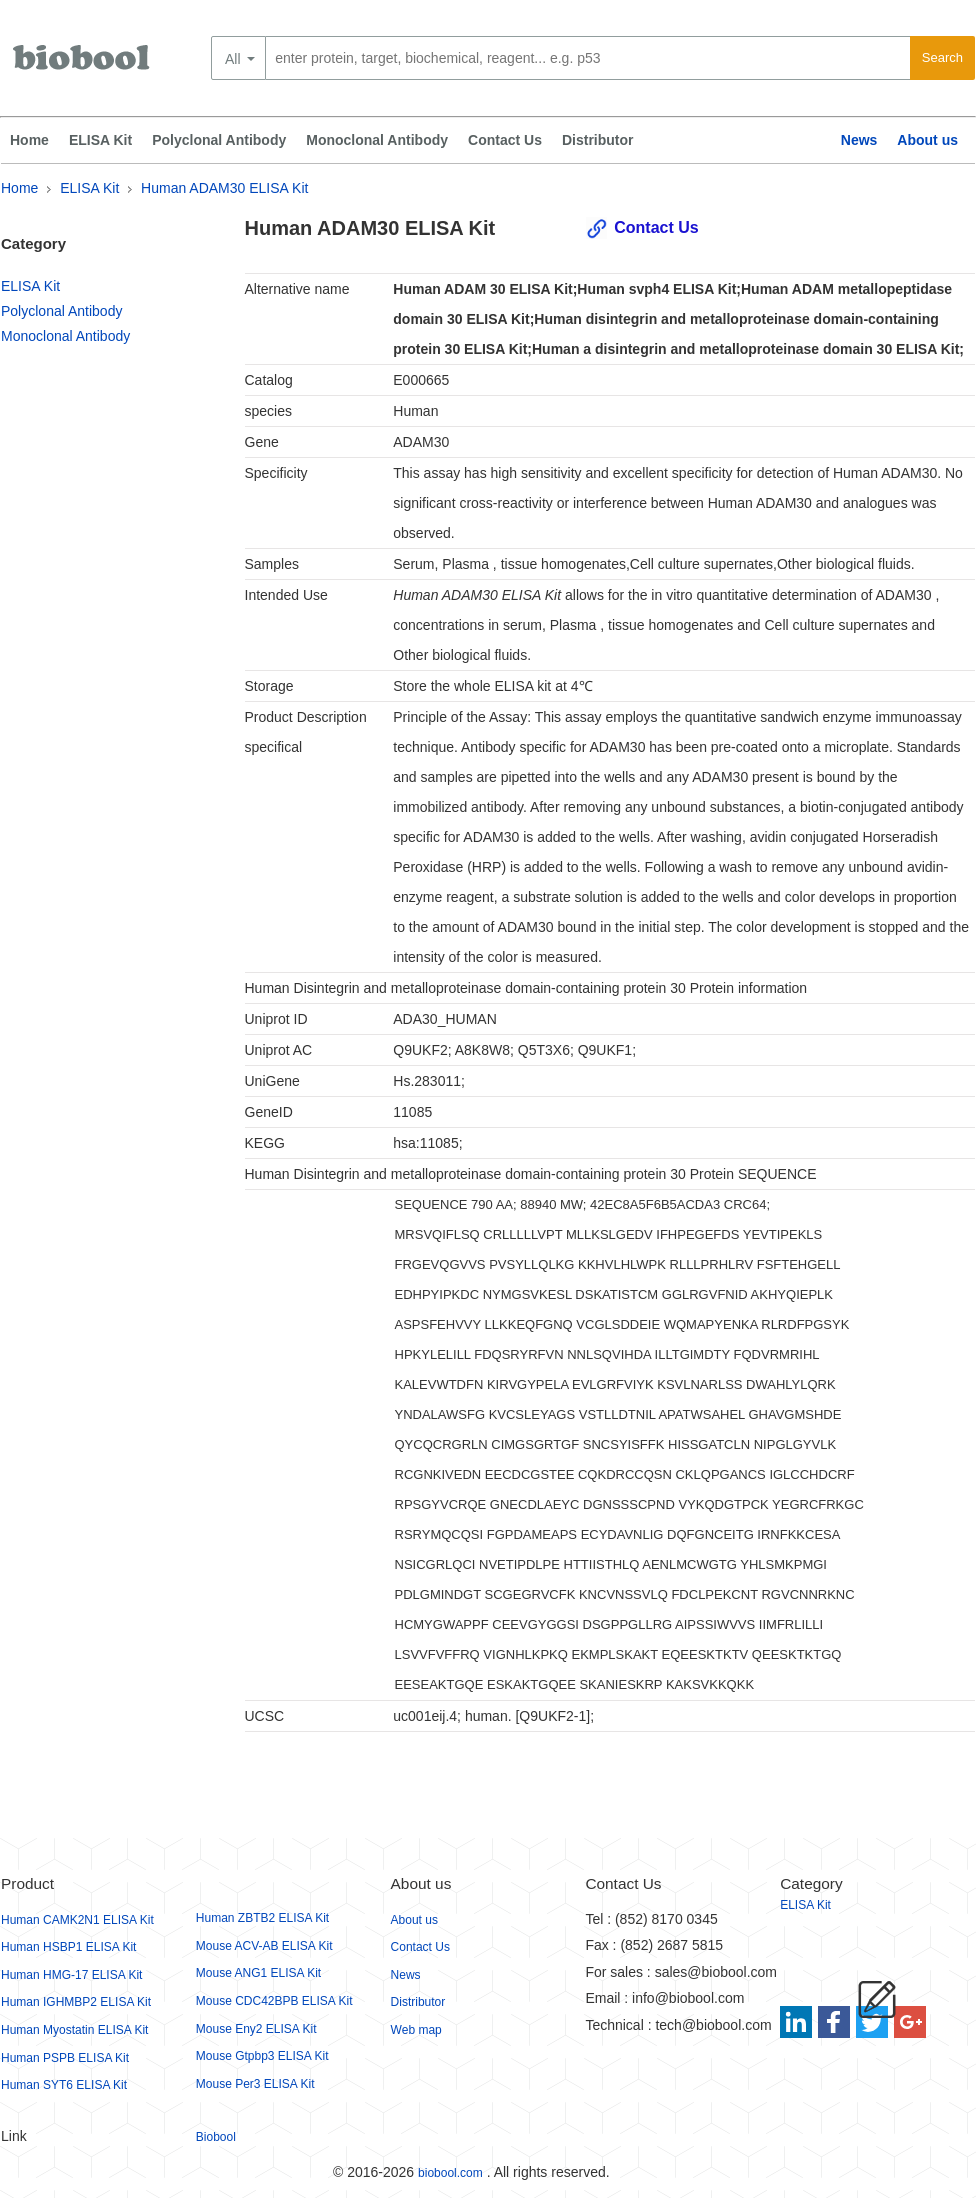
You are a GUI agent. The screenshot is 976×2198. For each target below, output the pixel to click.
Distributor (598, 140)
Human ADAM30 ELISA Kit (224, 188)
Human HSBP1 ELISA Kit (68, 1947)
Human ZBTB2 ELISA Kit (262, 1918)
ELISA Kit (100, 140)
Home (29, 140)
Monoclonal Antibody (377, 140)
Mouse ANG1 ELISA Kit (258, 1973)
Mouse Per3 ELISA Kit (255, 2084)
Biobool (216, 2137)
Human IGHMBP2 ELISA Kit (76, 2002)
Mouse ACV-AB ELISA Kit (264, 1946)
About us (927, 140)
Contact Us (505, 140)
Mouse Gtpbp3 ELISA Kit (262, 2056)
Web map (416, 2030)
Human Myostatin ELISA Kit (74, 2030)
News (859, 140)
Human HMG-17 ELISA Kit (71, 1975)
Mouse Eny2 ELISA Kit (256, 2029)
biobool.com (450, 2173)
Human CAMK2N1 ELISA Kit (77, 1920)
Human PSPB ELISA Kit (65, 2058)
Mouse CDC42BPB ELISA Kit (274, 2001)
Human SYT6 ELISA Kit (64, 2085)
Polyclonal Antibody (219, 140)
